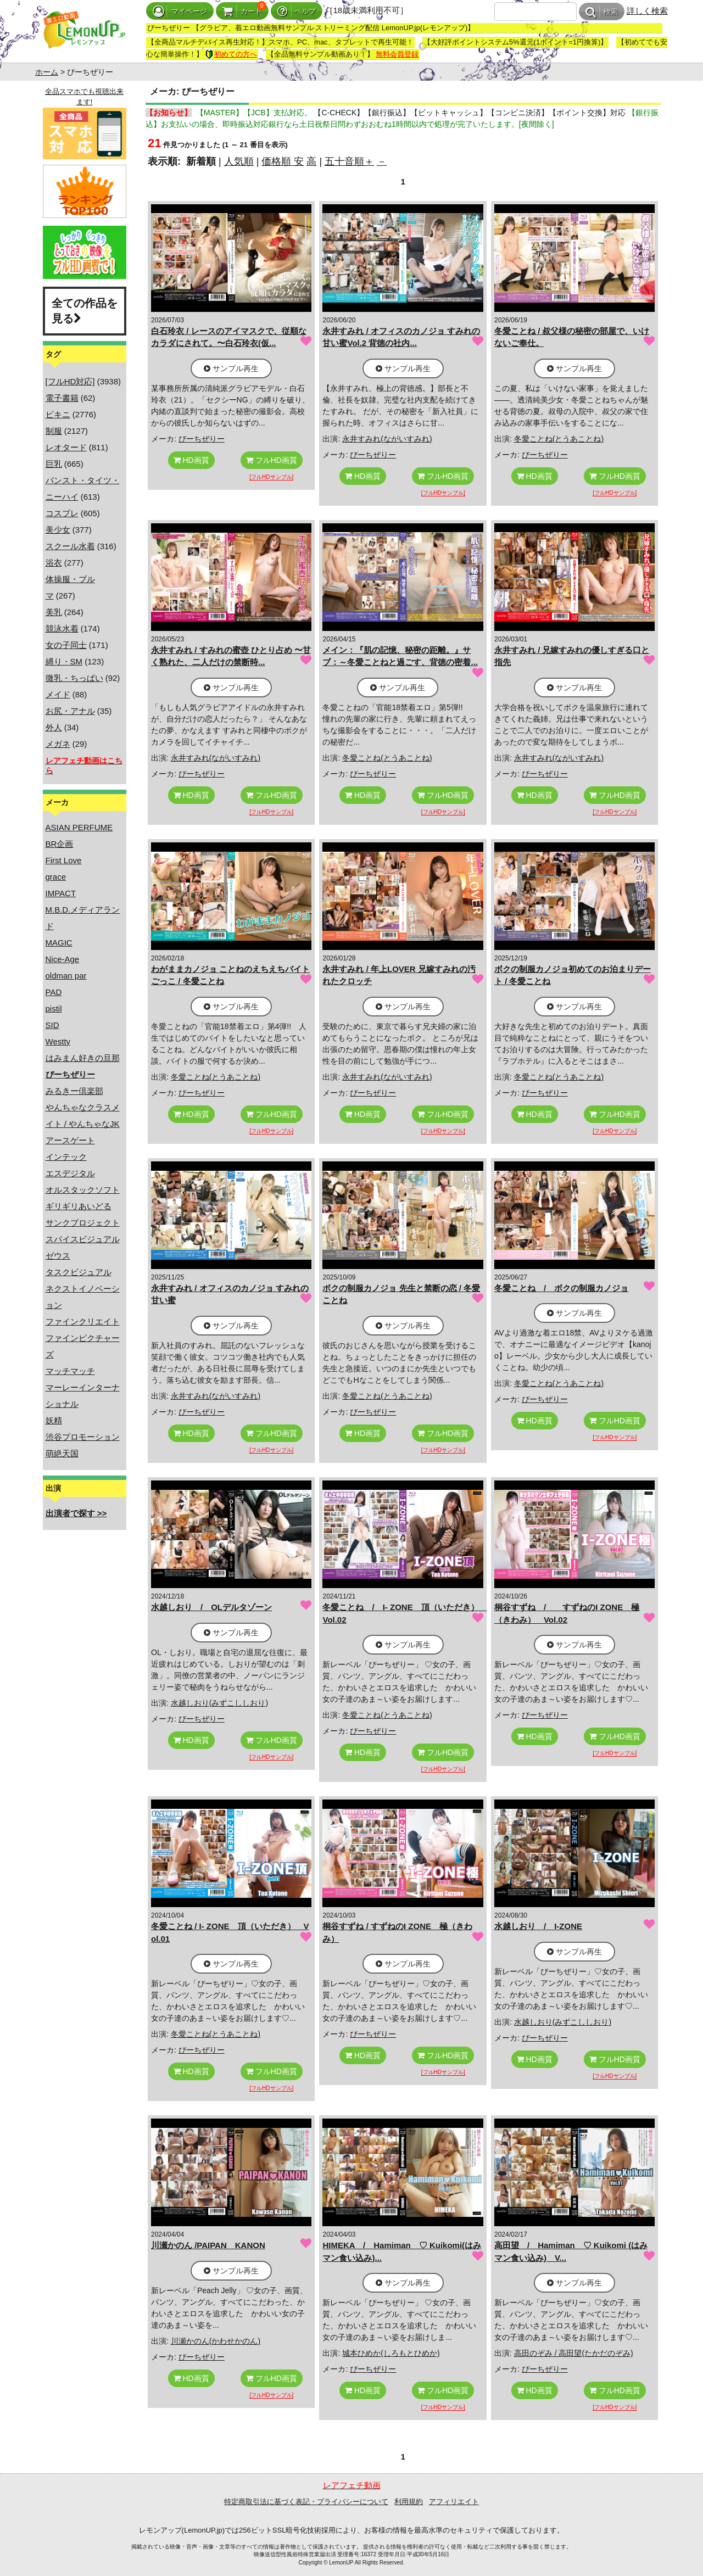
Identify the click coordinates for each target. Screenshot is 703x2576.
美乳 (54, 612)
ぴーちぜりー (201, 438)
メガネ (58, 743)
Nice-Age (63, 959)
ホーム (46, 72)
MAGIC (59, 942)
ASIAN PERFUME (79, 827)
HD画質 (191, 460)
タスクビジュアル (78, 1272)
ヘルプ (296, 11)
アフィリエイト (454, 2501)
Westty (58, 1041)
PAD (54, 992)
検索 (601, 12)
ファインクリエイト (83, 1321)
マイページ (180, 11)
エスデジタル (70, 1173)
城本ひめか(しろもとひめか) (390, 2353)
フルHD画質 (271, 460)
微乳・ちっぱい (74, 678)
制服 (54, 430)
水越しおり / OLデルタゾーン (211, 1607)
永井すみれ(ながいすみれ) (387, 438)
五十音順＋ (349, 161)
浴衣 (54, 562)
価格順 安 (282, 161)
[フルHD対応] (70, 381)
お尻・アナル (70, 711)
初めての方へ (231, 54)
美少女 (58, 529)
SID (52, 1025)
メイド (58, 694)
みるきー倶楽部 (74, 1091)
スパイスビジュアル (83, 1239)
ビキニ (58, 414)
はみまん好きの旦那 (83, 1058)
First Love (64, 860)
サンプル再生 (231, 368)
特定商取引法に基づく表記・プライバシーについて (306, 2501)
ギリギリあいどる (78, 1206)
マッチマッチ (70, 1371)
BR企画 (60, 843)
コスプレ (62, 513)
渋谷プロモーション (83, 1436)
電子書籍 (62, 398)
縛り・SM (64, 661)
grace (56, 876)
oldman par (66, 975)
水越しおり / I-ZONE (538, 1926)
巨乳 (54, 463)
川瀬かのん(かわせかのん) (215, 2341)
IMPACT (61, 893)
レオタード (66, 447)
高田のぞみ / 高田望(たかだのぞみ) (573, 2353)
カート (242, 11)
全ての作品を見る (85, 311)
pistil (54, 1008)
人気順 (239, 161)
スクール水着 (70, 546)
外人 (54, 727)
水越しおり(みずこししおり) (219, 1702)
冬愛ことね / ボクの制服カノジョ (561, 1288)
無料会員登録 (397, 54)
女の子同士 (66, 645)
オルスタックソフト (83, 1189)
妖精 (54, 1420)
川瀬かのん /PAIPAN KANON (208, 2245)
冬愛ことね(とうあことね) (559, 438)
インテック (66, 1156)
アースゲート (70, 1140)
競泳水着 (62, 628)
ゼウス (58, 1255)
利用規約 (408, 2501)
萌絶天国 (62, 1453)
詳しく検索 (647, 10)
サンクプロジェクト (83, 1222)
